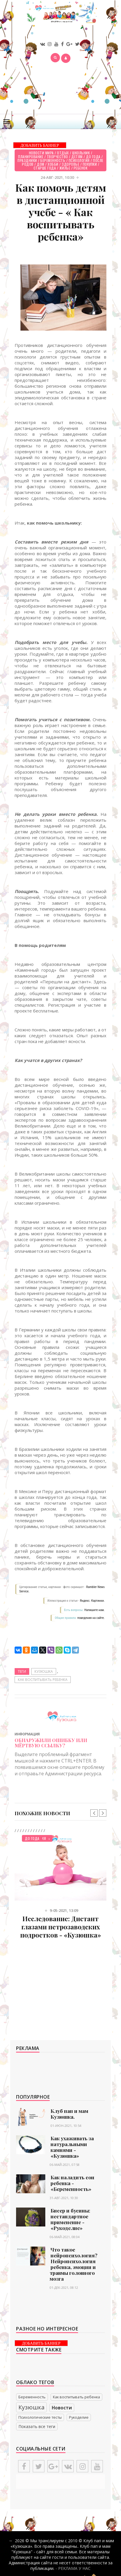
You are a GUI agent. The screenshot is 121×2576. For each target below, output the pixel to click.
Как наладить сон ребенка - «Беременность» (72, 2183)
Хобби (53, 164)
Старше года (45, 167)
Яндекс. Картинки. (92, 1601)
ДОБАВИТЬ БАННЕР (39, 145)
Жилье (64, 167)
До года (93, 156)
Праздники (27, 160)
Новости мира (41, 152)
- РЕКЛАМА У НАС (73, 2568)
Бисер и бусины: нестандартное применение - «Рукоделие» (70, 2219)
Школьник (81, 152)
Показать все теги (36, 2426)
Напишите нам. (94, 1610)
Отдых (63, 152)
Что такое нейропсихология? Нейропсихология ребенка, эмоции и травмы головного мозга (73, 2264)
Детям (77, 156)
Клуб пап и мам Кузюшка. (69, 2114)
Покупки (90, 164)
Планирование (30, 156)
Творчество (57, 156)
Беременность (52, 160)
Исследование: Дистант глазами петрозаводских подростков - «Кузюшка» (60, 1926)
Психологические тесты (40, 2417)
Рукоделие (79, 2417)
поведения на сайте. (91, 1618)
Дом (40, 164)
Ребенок (81, 167)
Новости (62, 2408)
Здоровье (70, 164)
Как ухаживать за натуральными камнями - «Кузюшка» (72, 2147)
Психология (79, 160)
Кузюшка (43, 1671)
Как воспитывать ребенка (43, 1679)
